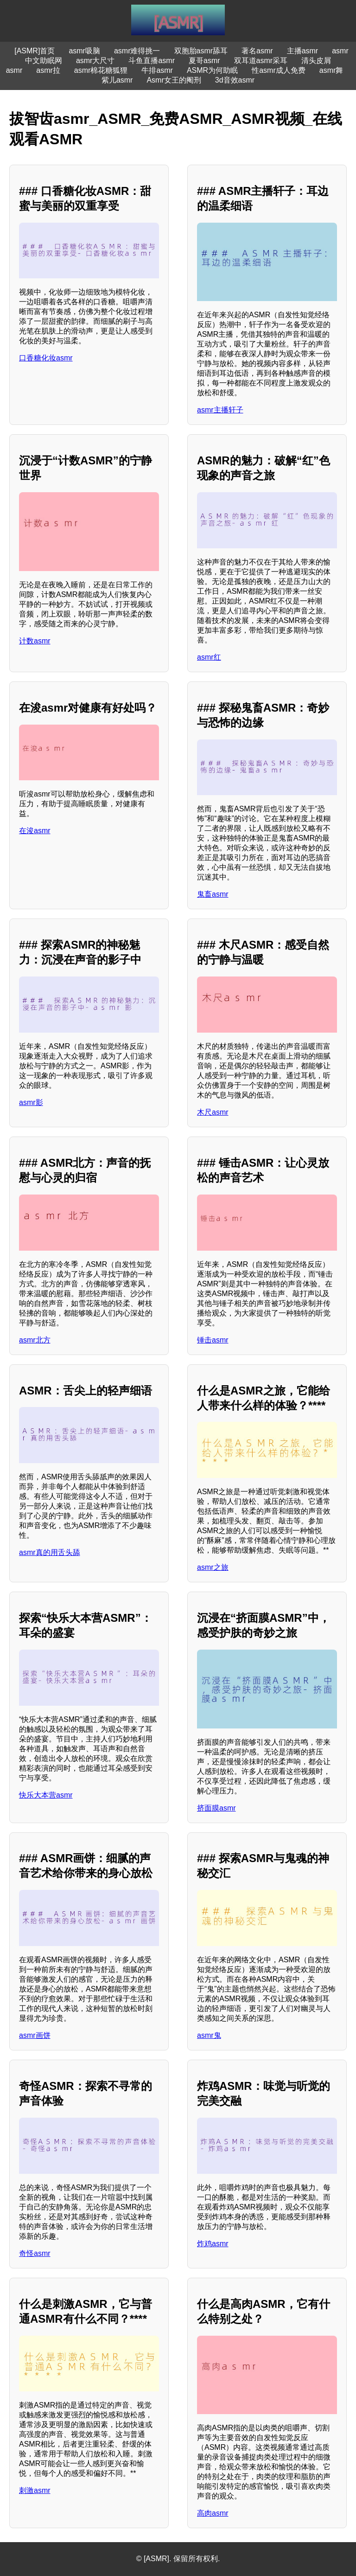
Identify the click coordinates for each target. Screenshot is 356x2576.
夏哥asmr (204, 60)
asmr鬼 (209, 2035)
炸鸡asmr (213, 2244)
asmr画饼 (35, 2035)
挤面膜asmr (216, 1808)
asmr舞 (331, 70)
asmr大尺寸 (95, 60)
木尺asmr (213, 1112)
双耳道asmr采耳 (261, 60)
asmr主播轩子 (220, 410)
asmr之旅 (213, 1567)
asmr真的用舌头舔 (49, 1552)
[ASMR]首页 (34, 51)
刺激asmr (35, 2490)
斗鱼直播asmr (151, 60)
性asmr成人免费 (278, 70)
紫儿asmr (117, 80)
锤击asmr (213, 1340)
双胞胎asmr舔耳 (201, 51)
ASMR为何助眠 (212, 70)
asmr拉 (48, 70)
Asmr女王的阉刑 (173, 80)
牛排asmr (157, 70)
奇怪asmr (35, 2253)
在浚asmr (35, 831)
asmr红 (209, 657)
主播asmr (302, 51)
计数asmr (35, 641)
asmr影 (31, 1102)
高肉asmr (213, 2513)
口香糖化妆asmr (46, 358)
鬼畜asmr (213, 894)
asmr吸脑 (84, 51)
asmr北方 (35, 1340)
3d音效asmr (234, 80)
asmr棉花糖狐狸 (101, 70)
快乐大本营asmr (46, 1795)
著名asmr (257, 51)
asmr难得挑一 (137, 51)
